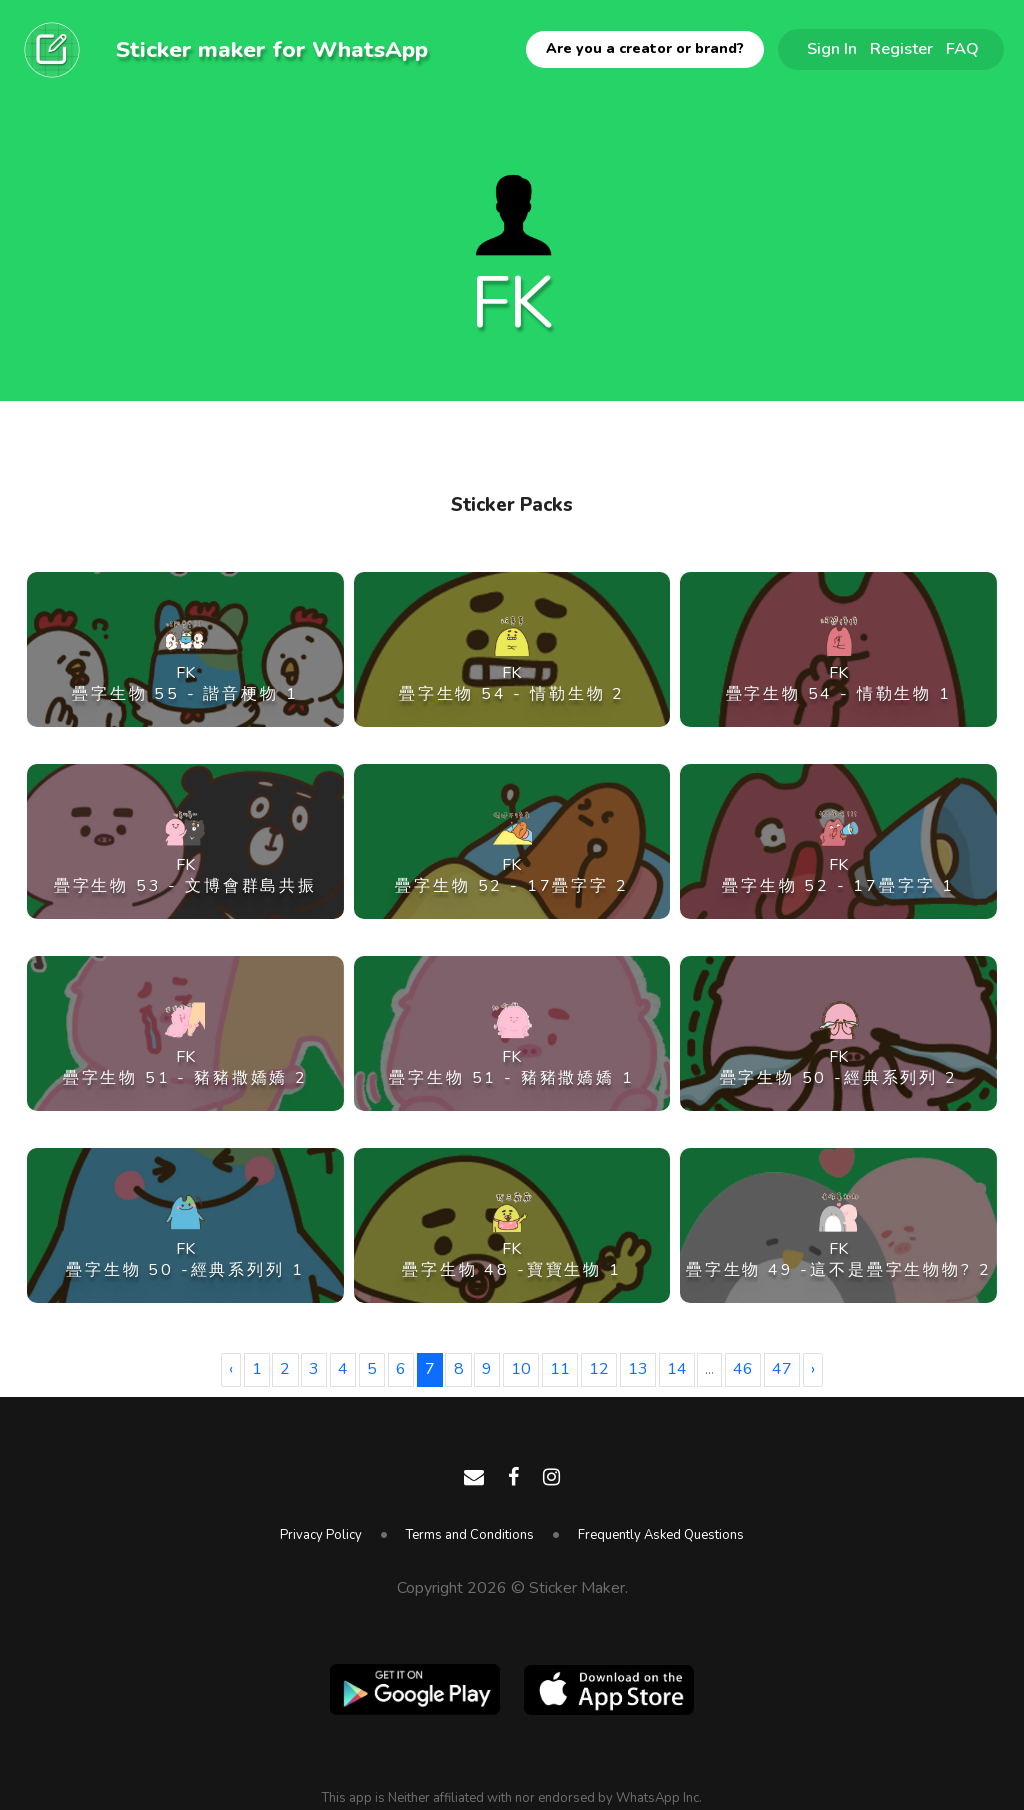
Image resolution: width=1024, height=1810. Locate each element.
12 (599, 1369)
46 (743, 1369)
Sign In (832, 48)
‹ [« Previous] (231, 1369)
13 (638, 1369)
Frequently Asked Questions (661, 1535)
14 (677, 1369)
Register (901, 48)
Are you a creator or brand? (645, 48)
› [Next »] (813, 1369)
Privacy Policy (321, 1535)
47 (782, 1369)
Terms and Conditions (470, 1535)
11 (560, 1369)
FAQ (962, 48)
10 (521, 1369)
